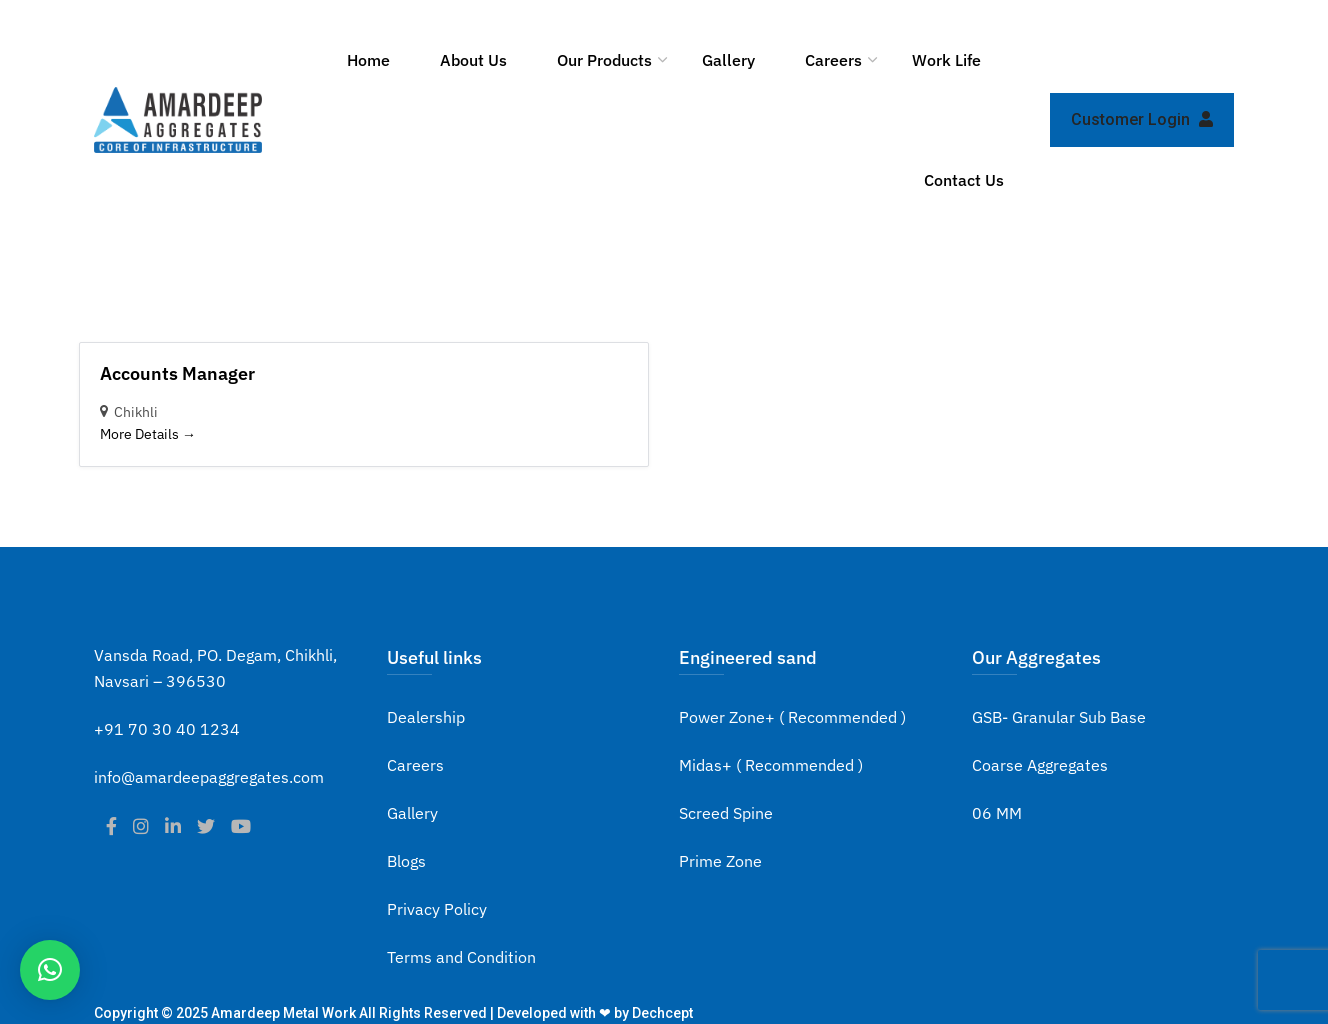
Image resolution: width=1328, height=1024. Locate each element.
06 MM (997, 813)
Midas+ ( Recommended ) (771, 765)
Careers (833, 60)
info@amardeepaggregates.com (209, 777)
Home (368, 60)
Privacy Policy (437, 909)
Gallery (728, 60)
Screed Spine (726, 813)
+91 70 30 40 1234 (167, 729)
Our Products (604, 60)
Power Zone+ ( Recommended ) (792, 717)
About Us (473, 60)
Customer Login (1142, 119)
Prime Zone (720, 861)
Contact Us (964, 180)
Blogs (406, 861)
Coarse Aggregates (1040, 765)
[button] (50, 970)
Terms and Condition (461, 957)
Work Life (946, 60)
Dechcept (662, 1013)
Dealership (426, 717)
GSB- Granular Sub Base (1059, 717)
